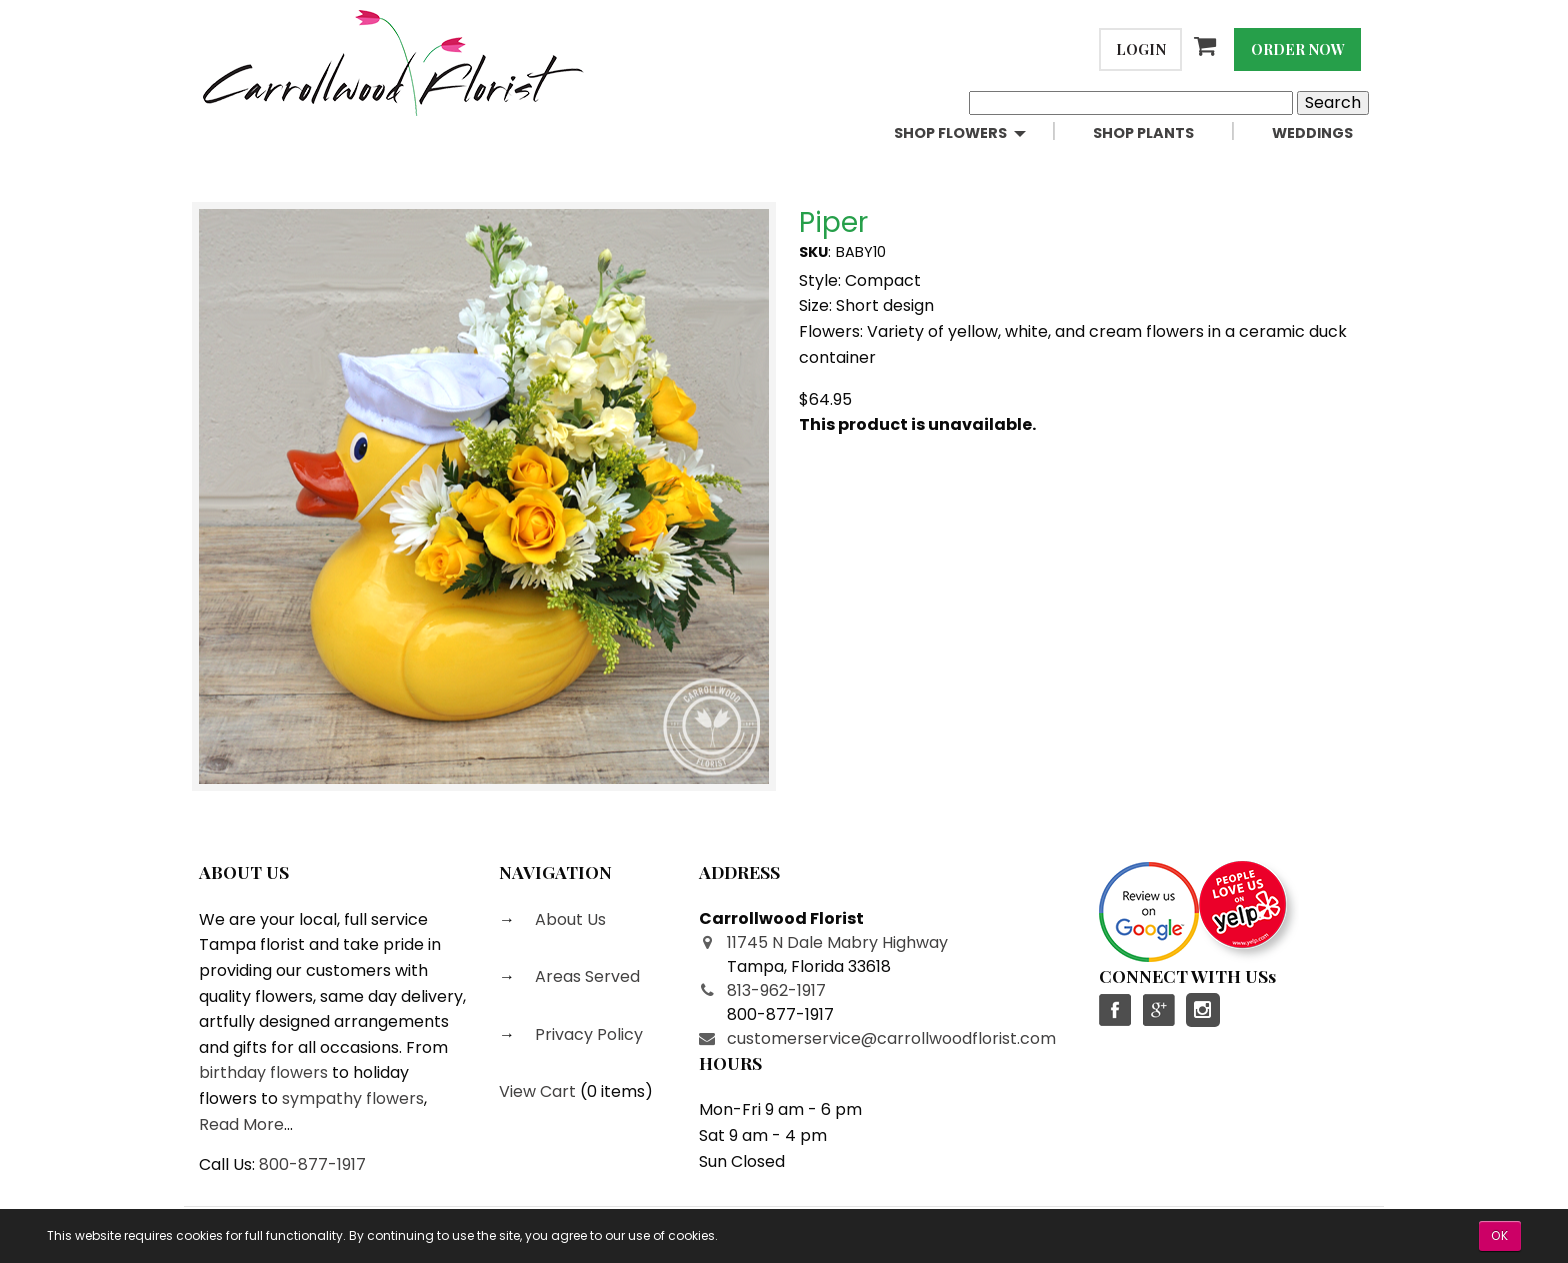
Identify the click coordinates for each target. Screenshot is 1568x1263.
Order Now (1298, 49)
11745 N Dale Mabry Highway (837, 942)
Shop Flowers (950, 133)
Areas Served (585, 976)
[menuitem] (977, 133)
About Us (568, 919)
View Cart (537, 1091)
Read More (241, 1124)
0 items (616, 1091)
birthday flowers (263, 1072)
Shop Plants (1143, 133)
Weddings (1312, 133)
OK (1500, 1235)
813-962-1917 (776, 990)
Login (1141, 49)
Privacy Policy (587, 1034)
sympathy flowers (353, 1098)
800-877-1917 (312, 1164)
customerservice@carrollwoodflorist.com (891, 1038)
